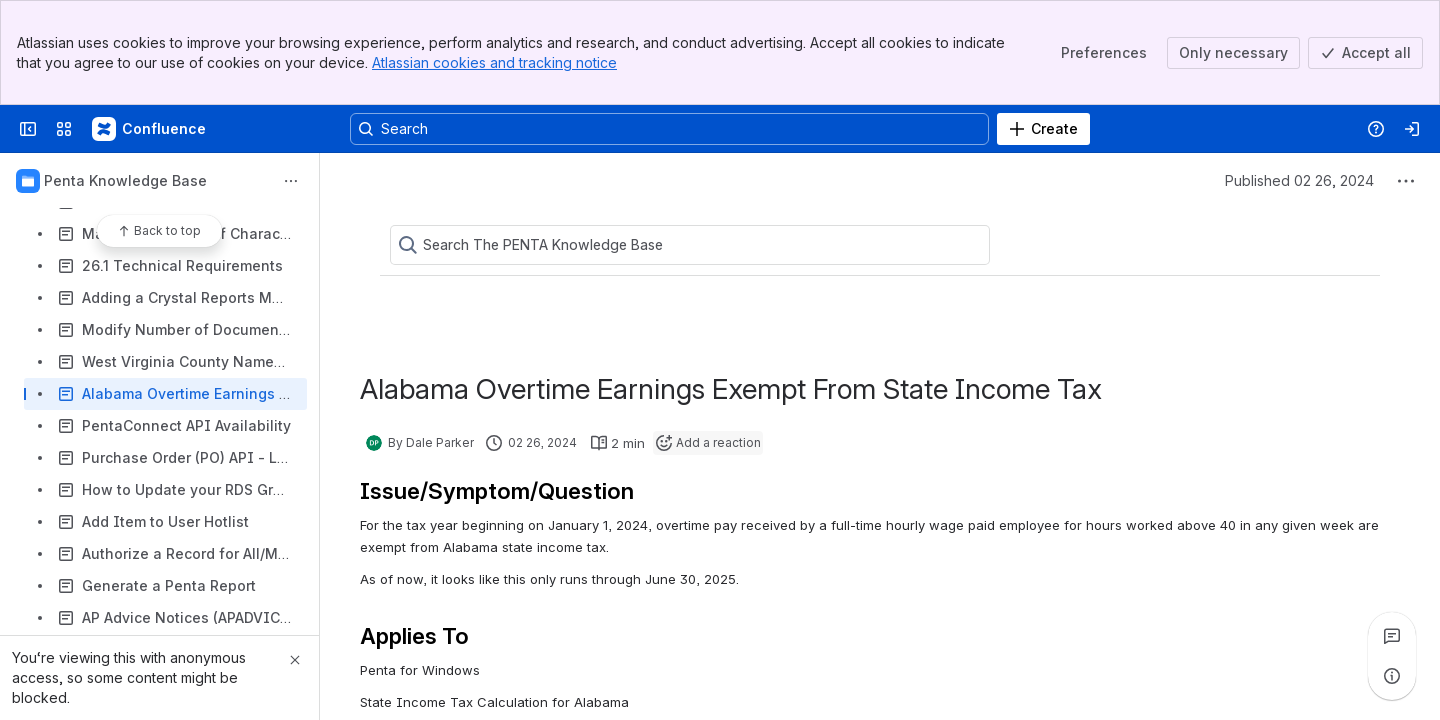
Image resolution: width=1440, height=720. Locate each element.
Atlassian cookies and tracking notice (494, 62)
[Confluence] (150, 129)
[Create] (1043, 129)
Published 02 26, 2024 (1299, 180)
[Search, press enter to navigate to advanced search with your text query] (669, 129)
